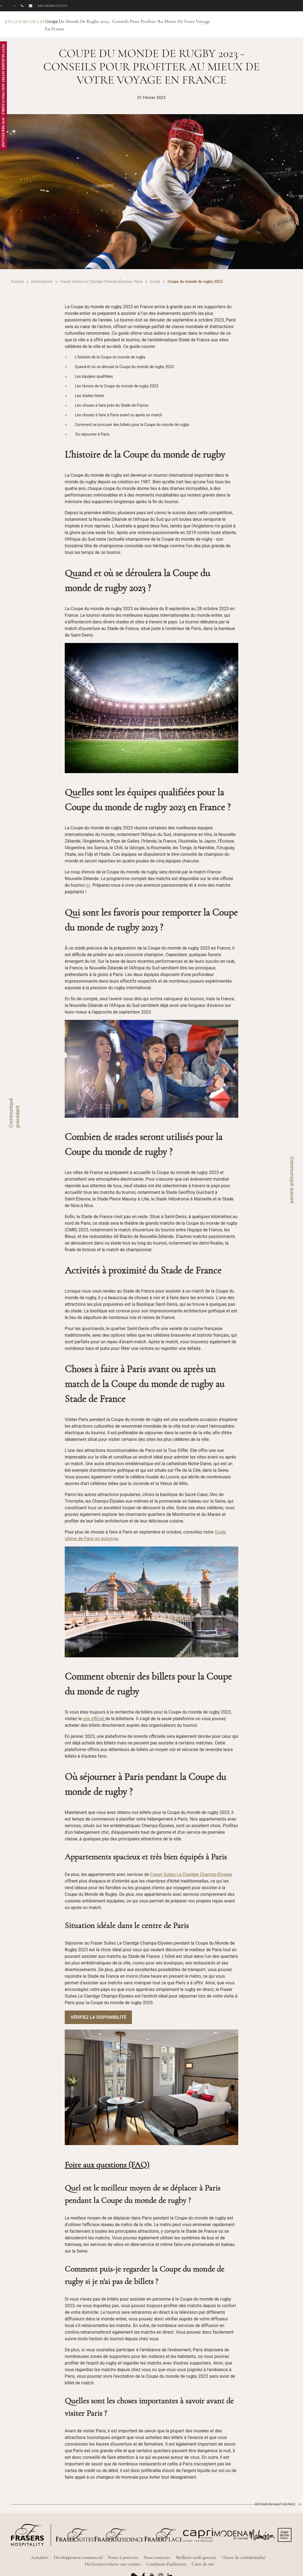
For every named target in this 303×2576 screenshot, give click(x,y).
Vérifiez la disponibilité (98, 2017)
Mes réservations (52, 6)
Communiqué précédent (14, 1113)
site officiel (93, 1718)
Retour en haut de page (277, 2504)
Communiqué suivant (292, 1180)
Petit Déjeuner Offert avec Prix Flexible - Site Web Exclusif (3, 96)
